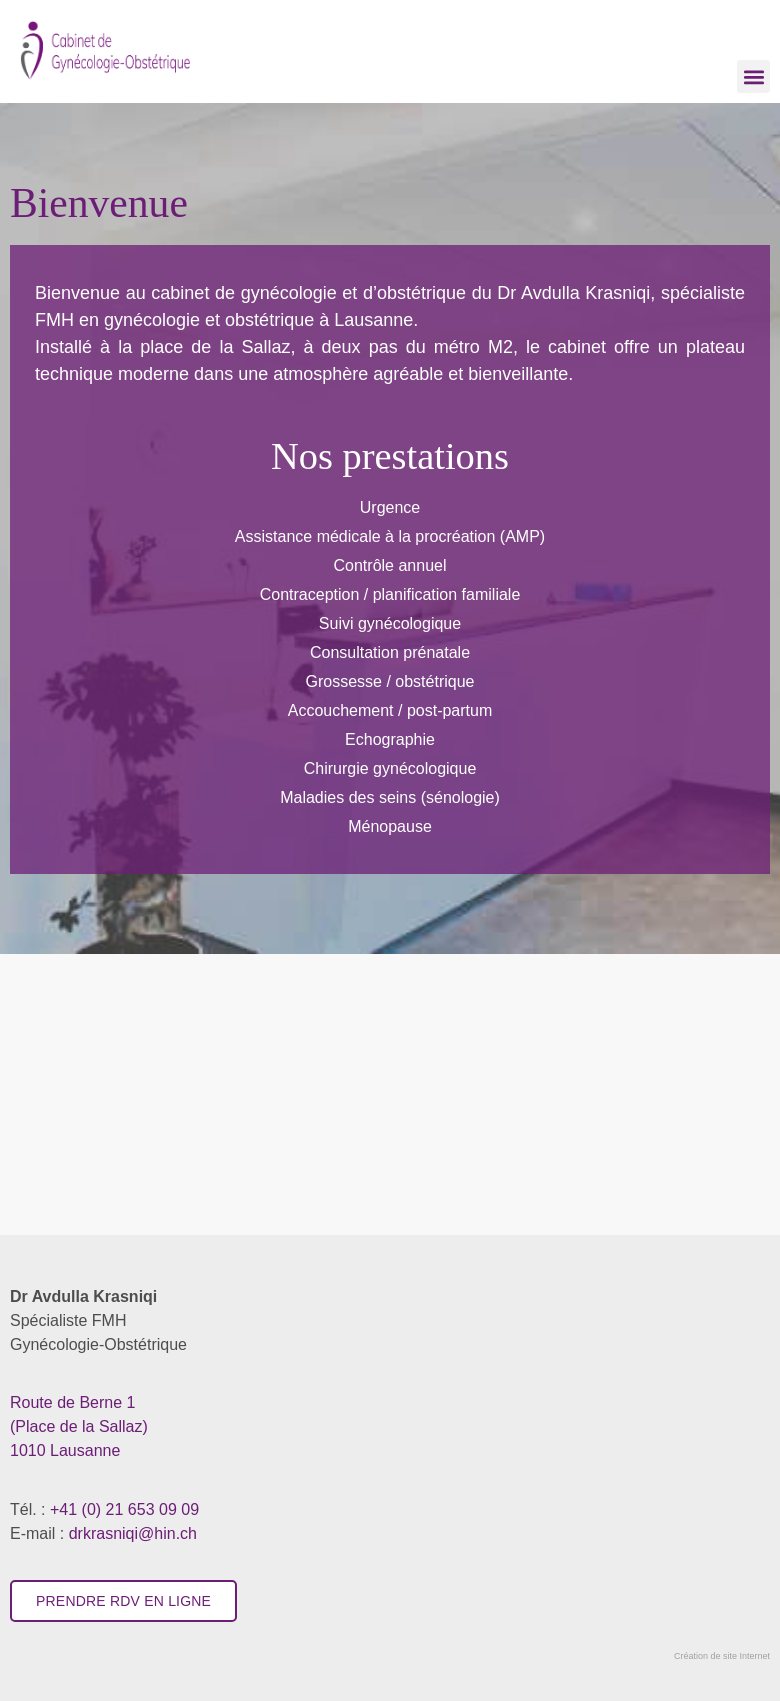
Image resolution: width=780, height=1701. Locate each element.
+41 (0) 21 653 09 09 (124, 1509)
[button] (753, 76)
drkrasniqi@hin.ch (133, 1533)
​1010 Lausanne (79, 1426)
